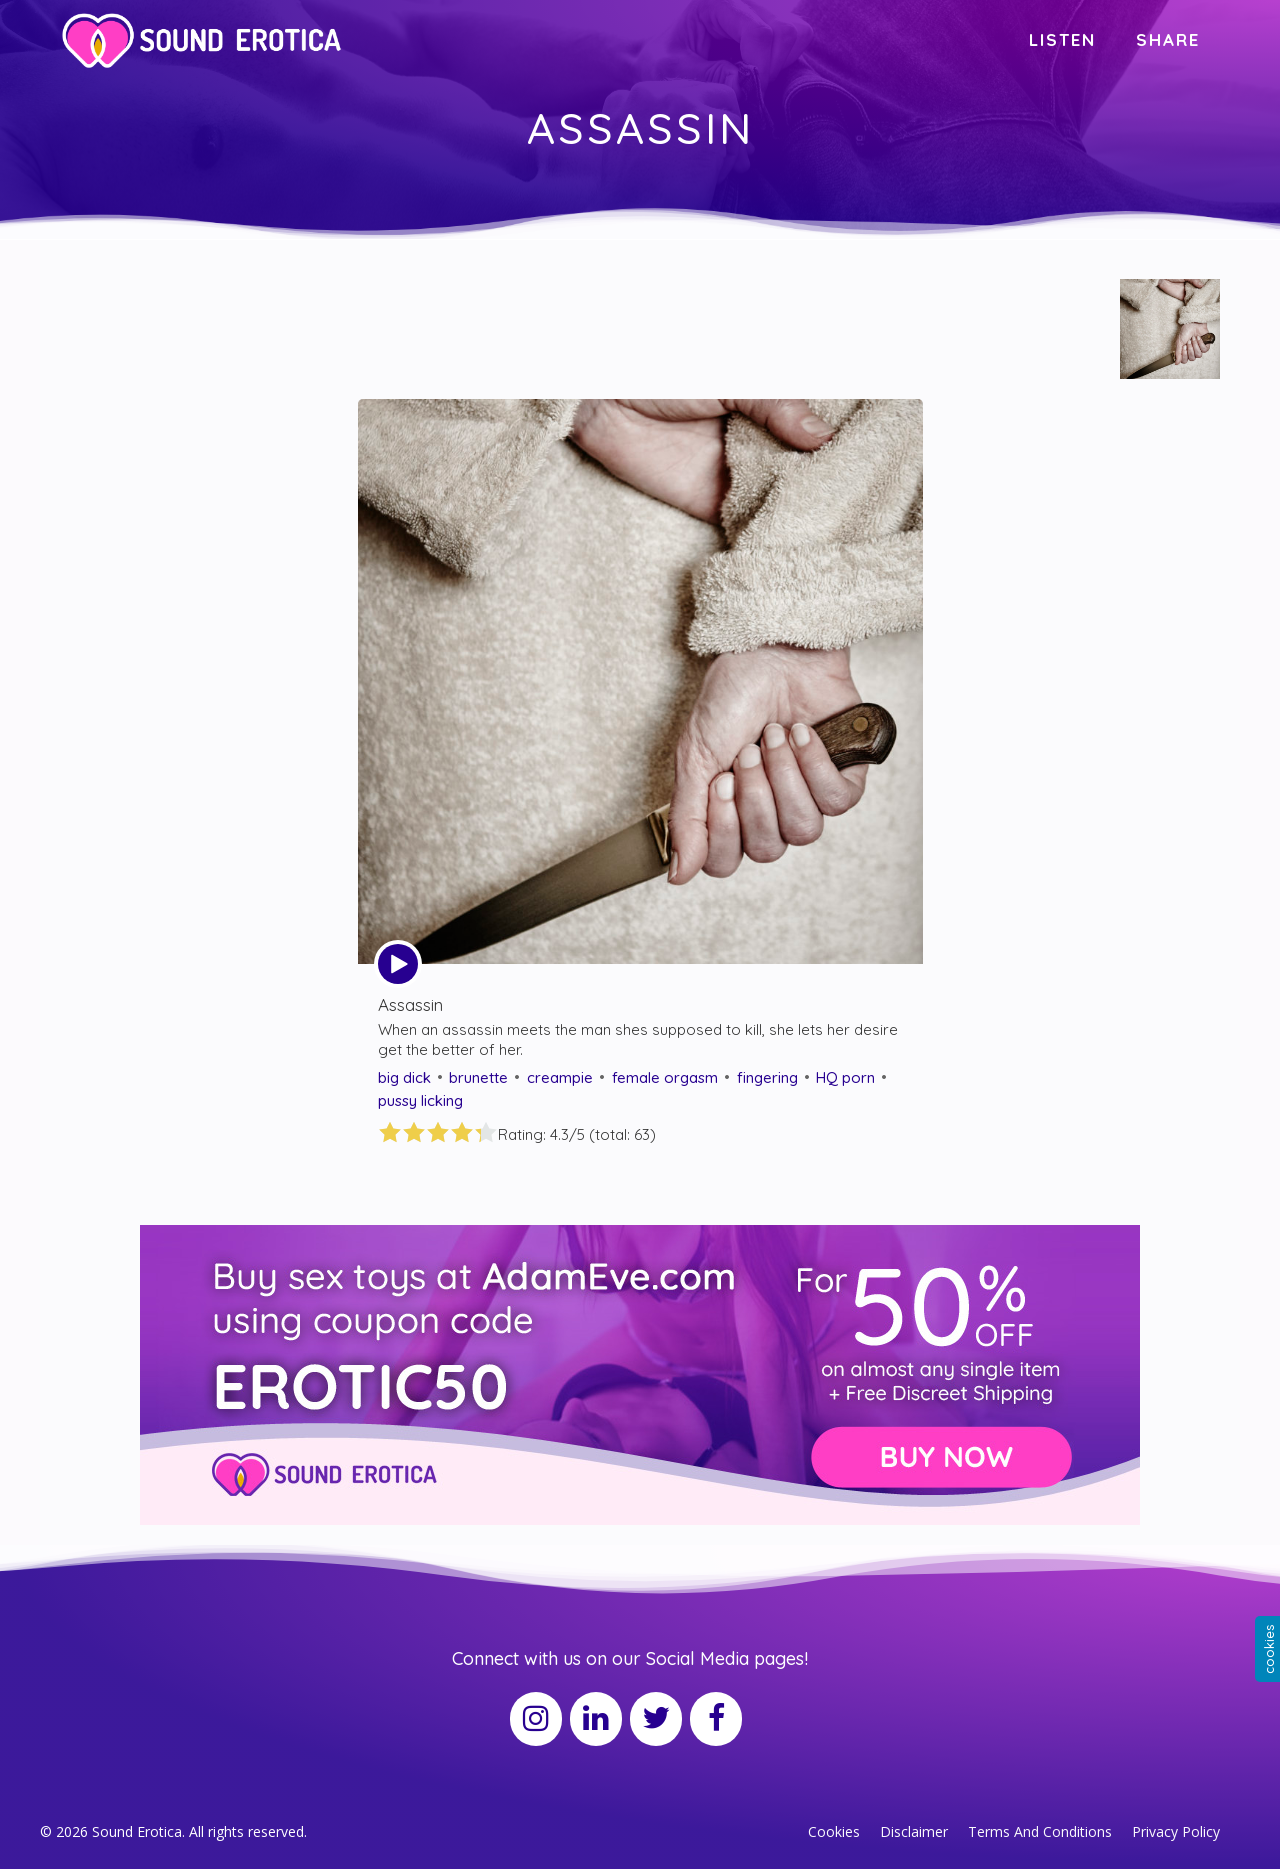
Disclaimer (914, 1831)
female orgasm (665, 1077)
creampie (560, 1077)
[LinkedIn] (596, 1719)
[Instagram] (536, 1719)
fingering (767, 1077)
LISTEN (1062, 39)
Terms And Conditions (1040, 1831)
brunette (478, 1077)
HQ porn (845, 1077)
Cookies (834, 1831)
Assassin (410, 1004)
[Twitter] (656, 1719)
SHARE (1168, 39)
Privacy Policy (1176, 1831)
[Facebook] (716, 1719)
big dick (404, 1077)
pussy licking (420, 1100)
